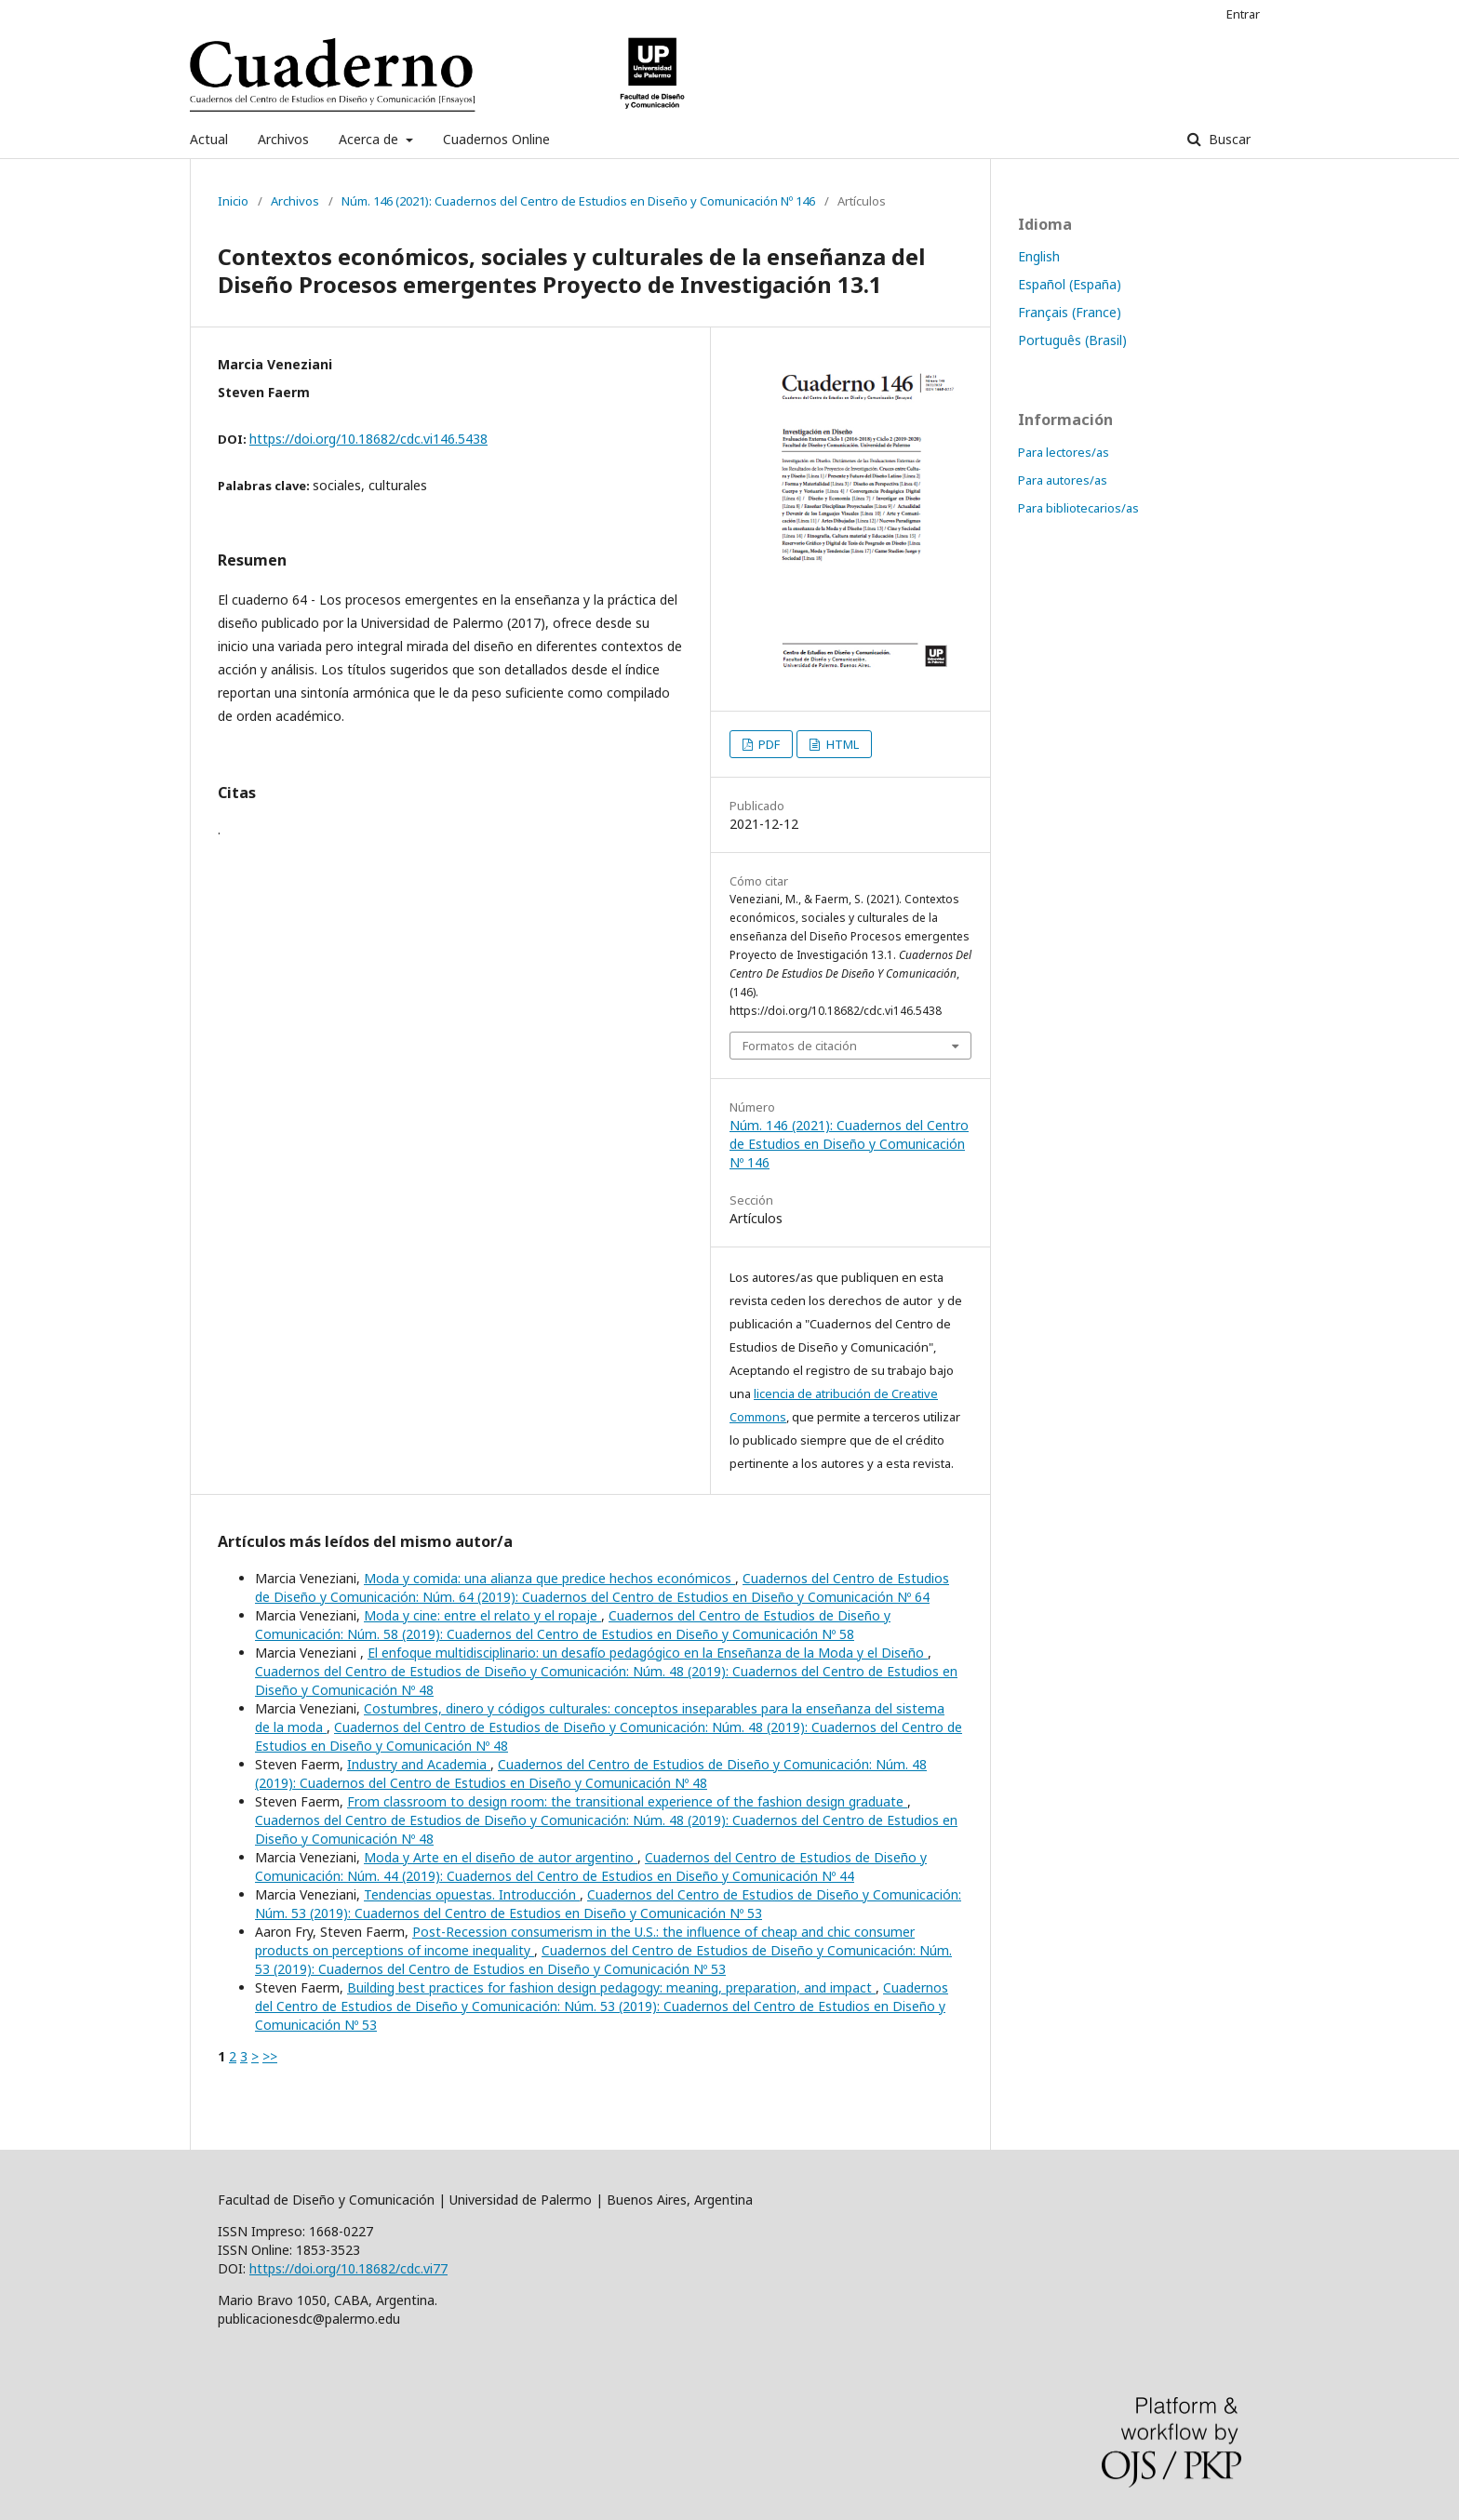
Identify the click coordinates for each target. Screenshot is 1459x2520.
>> (269, 2056)
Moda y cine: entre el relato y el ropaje (482, 1615)
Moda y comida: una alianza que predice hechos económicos (549, 1578)
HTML (841, 744)
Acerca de (370, 139)
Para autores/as (1062, 480)
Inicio (233, 201)
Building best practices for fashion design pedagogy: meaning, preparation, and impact (611, 1987)
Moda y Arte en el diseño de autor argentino (500, 1857)
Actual (209, 139)
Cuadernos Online (496, 139)
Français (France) (1069, 312)
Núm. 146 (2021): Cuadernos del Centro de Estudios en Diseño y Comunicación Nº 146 (578, 201)
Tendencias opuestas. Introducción (472, 1894)
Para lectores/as (1063, 452)
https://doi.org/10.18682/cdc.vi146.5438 (368, 438)
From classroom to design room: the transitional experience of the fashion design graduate (627, 1801)
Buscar (1228, 139)
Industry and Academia (418, 1764)
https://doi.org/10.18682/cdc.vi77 (348, 2268)
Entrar (1243, 14)
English (1039, 256)
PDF (768, 744)
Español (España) (1069, 284)
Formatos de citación (800, 1045)
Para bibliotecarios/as (1078, 508)
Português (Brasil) (1072, 340)
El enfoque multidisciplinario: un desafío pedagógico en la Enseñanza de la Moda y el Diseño (648, 1652)
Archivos (283, 139)
